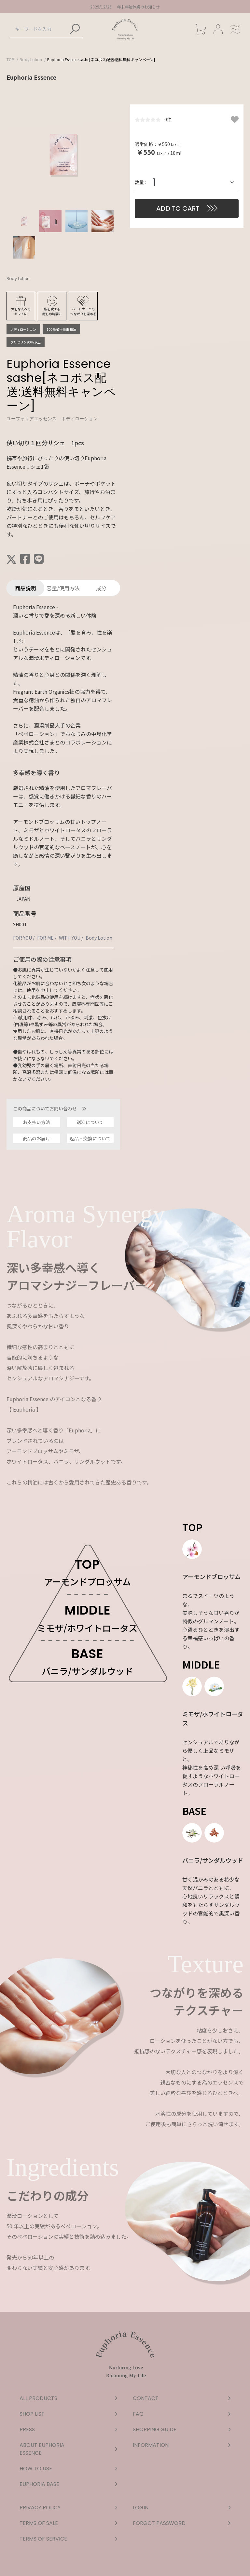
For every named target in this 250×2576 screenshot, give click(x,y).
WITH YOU (69, 937)
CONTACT (181, 2398)
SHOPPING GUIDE (181, 2429)
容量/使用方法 (63, 588)
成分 (101, 588)
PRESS (68, 2429)
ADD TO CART (177, 208)
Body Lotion (31, 59)
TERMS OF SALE (68, 2523)
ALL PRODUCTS (68, 2398)
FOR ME (45, 937)
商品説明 (25, 588)
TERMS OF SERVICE (68, 2538)
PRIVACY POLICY (68, 2507)
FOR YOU (22, 937)
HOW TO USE (68, 2468)
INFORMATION (181, 2445)
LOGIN (181, 2507)
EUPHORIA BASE (68, 2484)
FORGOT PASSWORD (181, 2523)
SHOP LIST (68, 2414)
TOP (10, 59)
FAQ (181, 2414)
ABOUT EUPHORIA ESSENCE (68, 2449)
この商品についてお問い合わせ (49, 1108)
